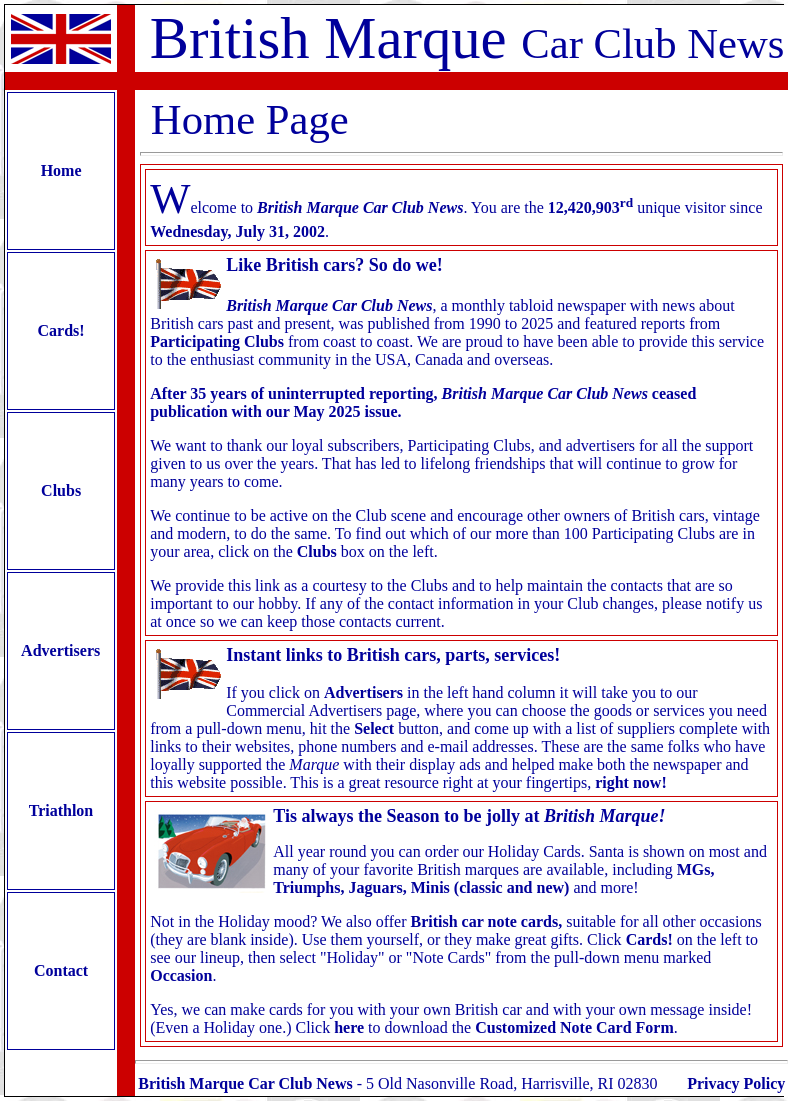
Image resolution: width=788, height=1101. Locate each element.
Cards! (61, 330)
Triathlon (61, 810)
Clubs (61, 490)
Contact (61, 970)
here (349, 1027)
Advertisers (61, 650)
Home (61, 170)
